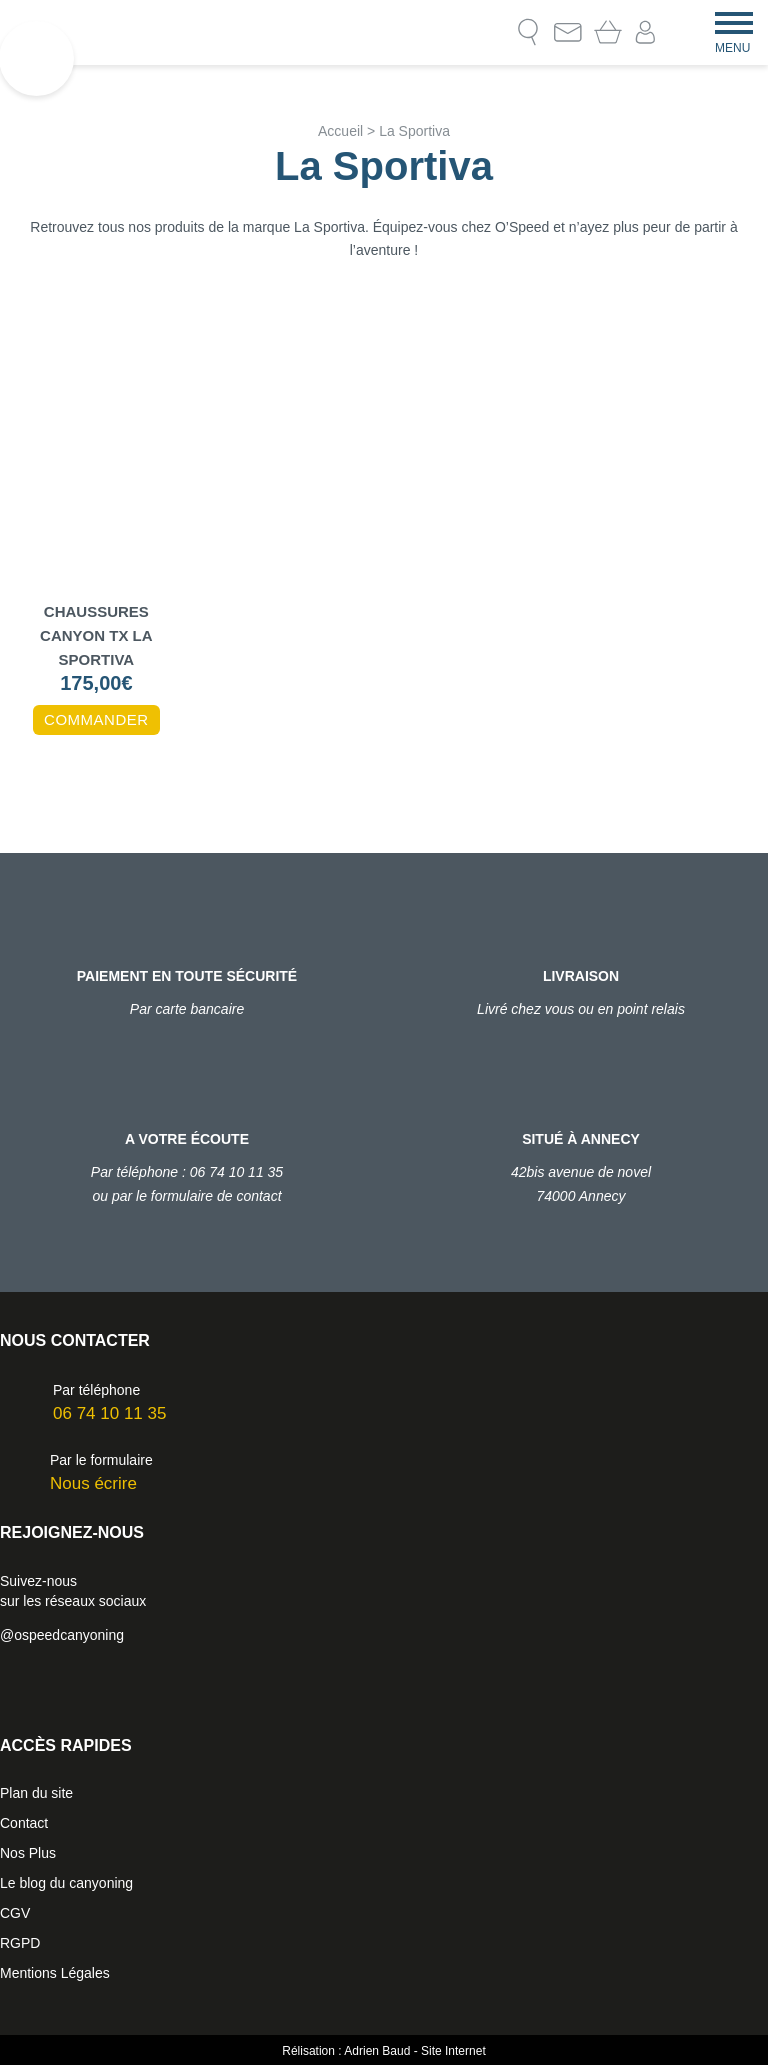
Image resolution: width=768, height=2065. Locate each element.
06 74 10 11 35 (109, 1413)
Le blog (488, 32)
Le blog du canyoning (66, 1883)
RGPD (20, 1943)
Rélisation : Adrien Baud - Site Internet (383, 2051)
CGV (15, 1913)
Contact (568, 32)
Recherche (528, 32)
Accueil (340, 131)
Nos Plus (28, 1853)
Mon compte (645, 32)
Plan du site (36, 1793)
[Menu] (734, 21)
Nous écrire (93, 1483)
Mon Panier (608, 32)
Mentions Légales (55, 1973)
